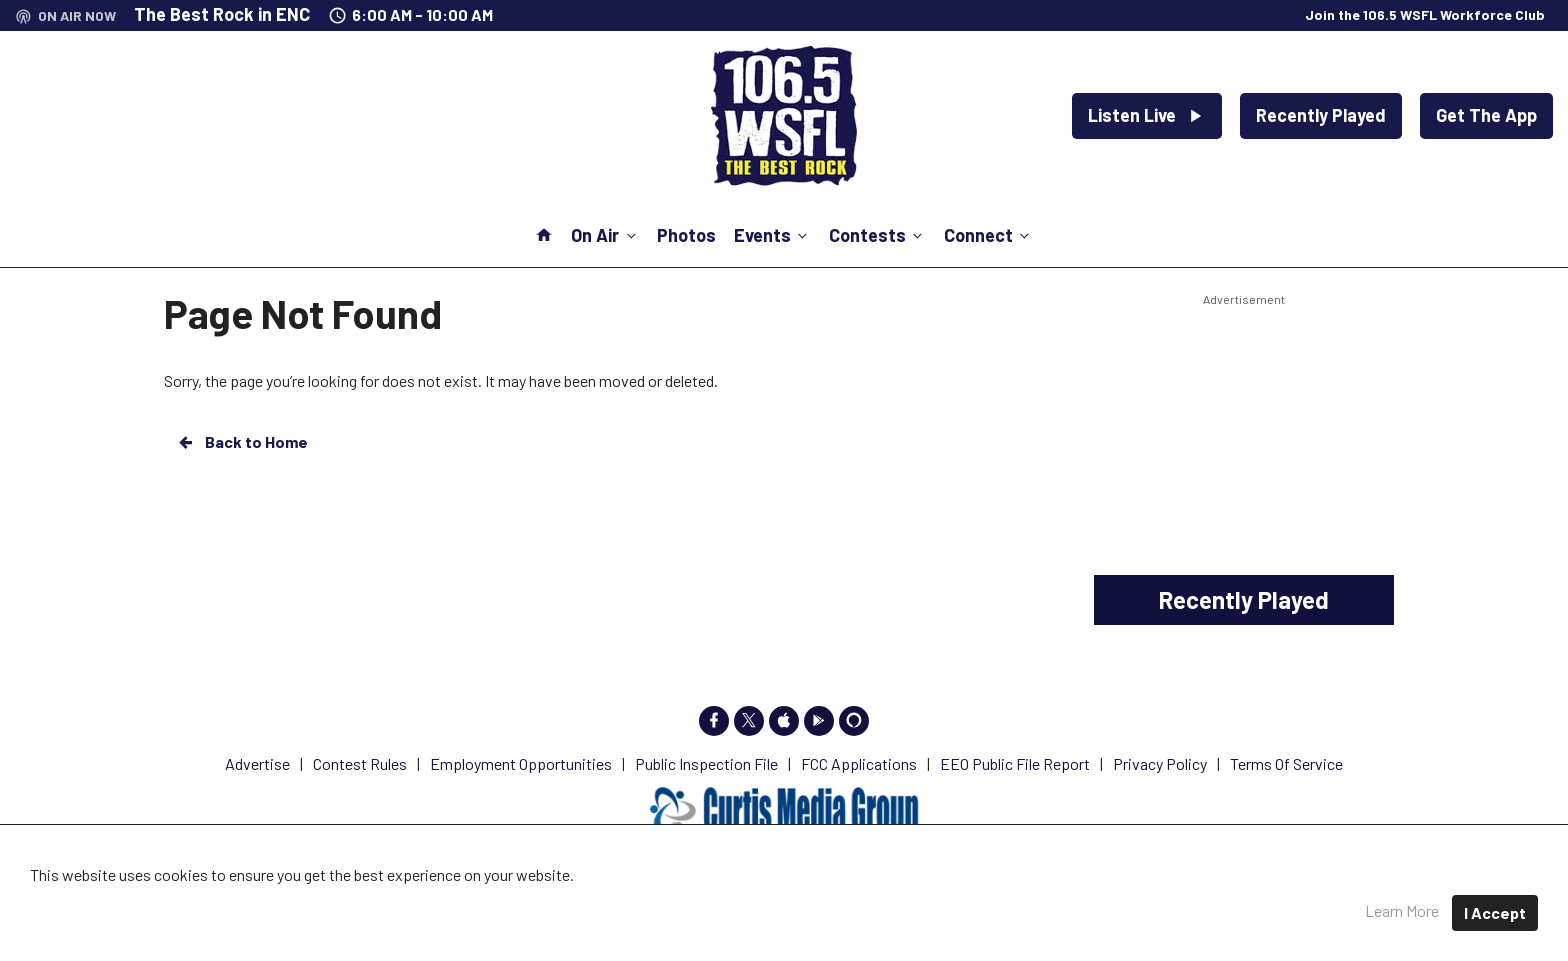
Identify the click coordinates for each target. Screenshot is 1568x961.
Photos (686, 235)
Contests (877, 235)
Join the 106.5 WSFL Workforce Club (1425, 14)
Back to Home (242, 442)
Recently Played (1321, 115)
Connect (988, 235)
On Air (605, 235)
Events (772, 235)
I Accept (1495, 912)
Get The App (1486, 115)
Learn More (1402, 910)
